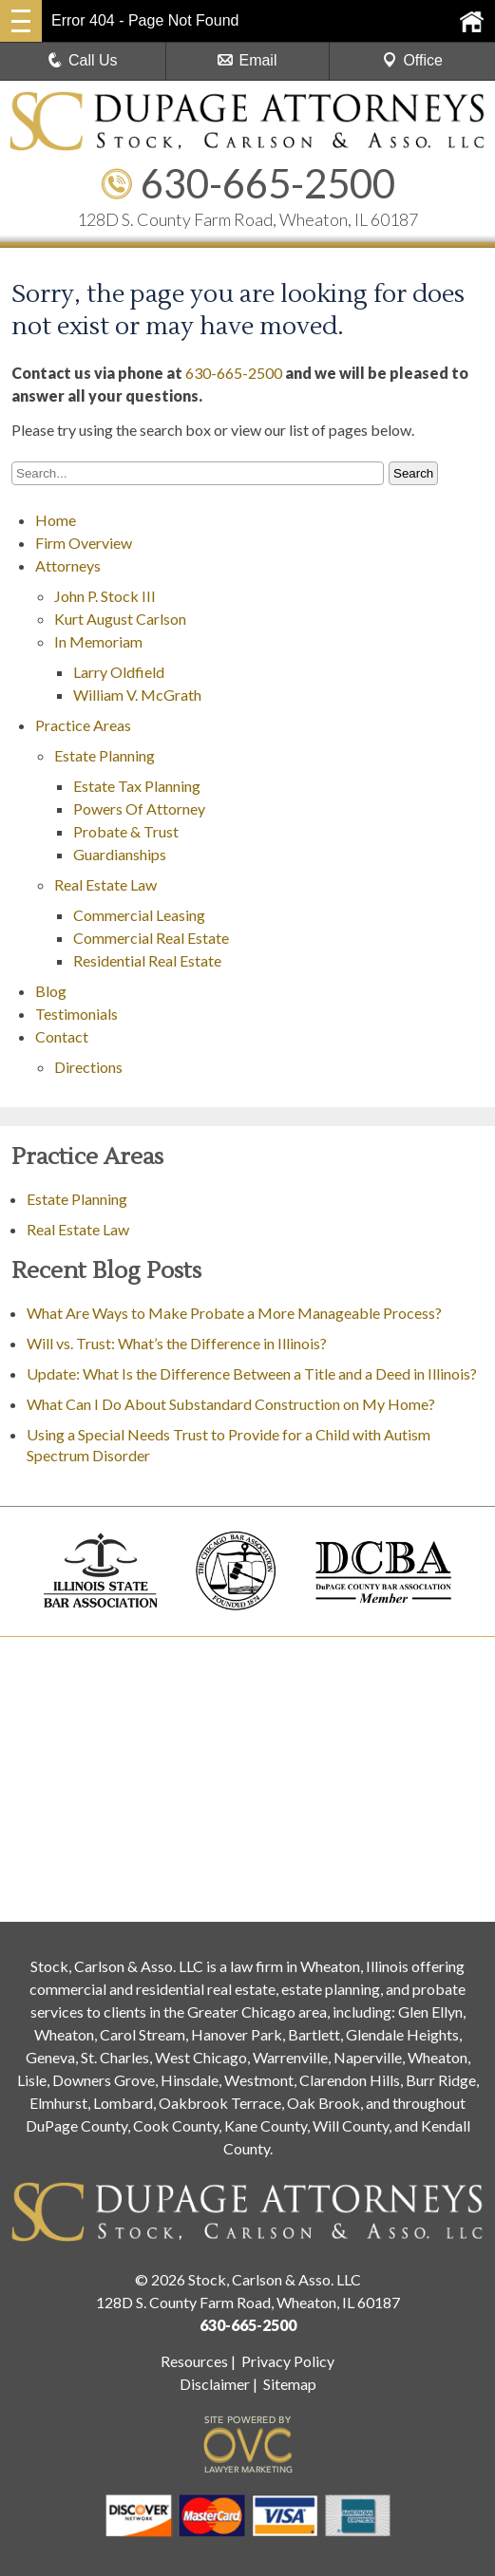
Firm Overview (83, 543)
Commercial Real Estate (151, 938)
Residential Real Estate (147, 960)
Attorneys (68, 565)
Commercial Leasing (139, 915)
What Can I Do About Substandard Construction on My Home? (232, 1404)
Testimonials (76, 1014)
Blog (51, 991)
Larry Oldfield (118, 672)
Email (247, 60)
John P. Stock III (105, 596)
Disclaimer (215, 2384)
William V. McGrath (137, 695)
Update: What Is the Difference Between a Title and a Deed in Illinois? (252, 1373)
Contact (61, 1036)
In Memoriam (98, 641)
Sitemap (289, 2384)
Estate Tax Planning (136, 786)
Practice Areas (83, 725)
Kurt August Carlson (120, 619)
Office (412, 60)
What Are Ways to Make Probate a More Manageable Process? (234, 1313)
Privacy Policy (287, 2361)
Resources (194, 2361)
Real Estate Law (105, 884)
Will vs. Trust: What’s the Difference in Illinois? (177, 1343)
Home (55, 520)
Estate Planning (104, 755)
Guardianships (119, 854)
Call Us (83, 60)
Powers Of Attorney (139, 808)
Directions (88, 1067)
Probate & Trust (126, 831)
